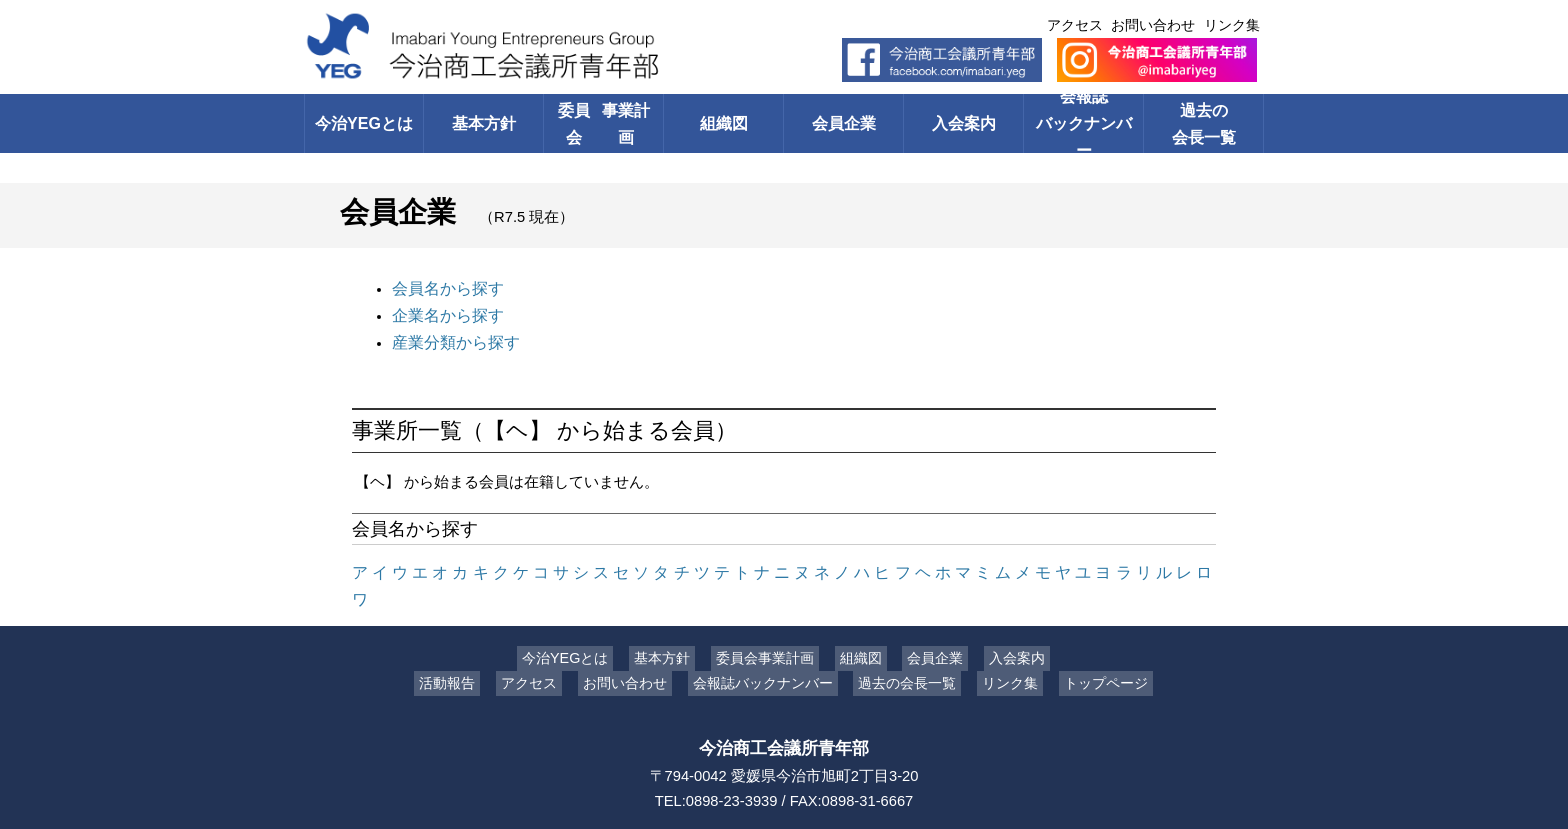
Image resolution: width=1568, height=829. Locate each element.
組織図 (723, 123)
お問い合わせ (1153, 25)
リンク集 (1232, 25)
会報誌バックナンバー (1083, 123)
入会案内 (964, 123)
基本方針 (484, 123)
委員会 (603, 123)
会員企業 (844, 123)
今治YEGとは (363, 123)
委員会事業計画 (769, 622)
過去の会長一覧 (1204, 123)
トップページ (1091, 647)
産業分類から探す (452, 337)
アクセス (1075, 25)
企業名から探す (444, 312)
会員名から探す (444, 287)
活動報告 (462, 647)
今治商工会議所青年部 (784, 712)
